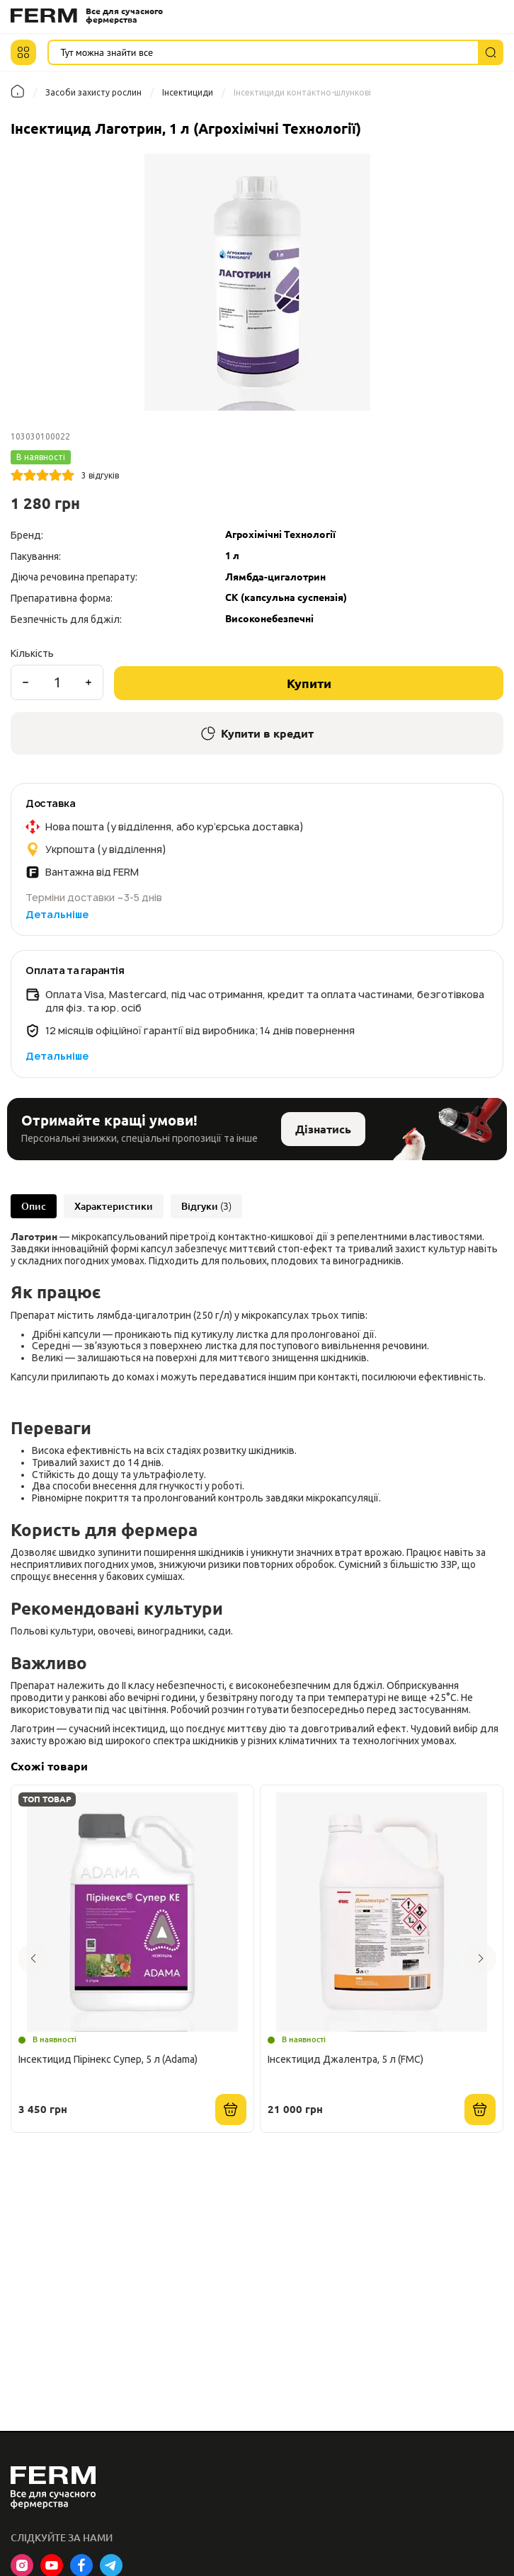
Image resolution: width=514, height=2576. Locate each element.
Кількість (32, 653)
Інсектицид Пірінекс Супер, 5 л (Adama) (108, 2059)
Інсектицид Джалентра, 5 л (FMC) (345, 2059)
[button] (23, 52)
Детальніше (56, 914)
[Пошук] (490, 52)
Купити (309, 683)
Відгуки (206, 1206)
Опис (33, 1206)
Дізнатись (323, 1129)
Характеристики (113, 1206)
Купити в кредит (257, 733)
